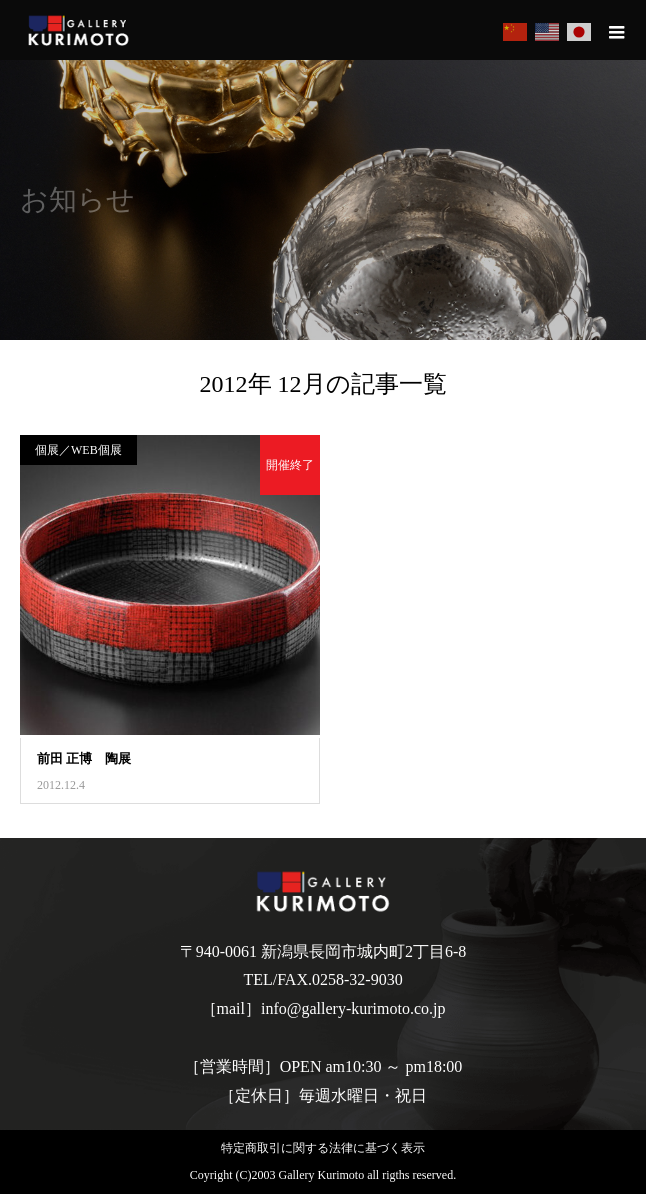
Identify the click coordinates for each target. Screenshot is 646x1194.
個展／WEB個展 (78, 450)
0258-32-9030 (357, 979)
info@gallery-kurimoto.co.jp (353, 1008)
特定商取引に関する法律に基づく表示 (323, 1148)
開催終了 (290, 465)
